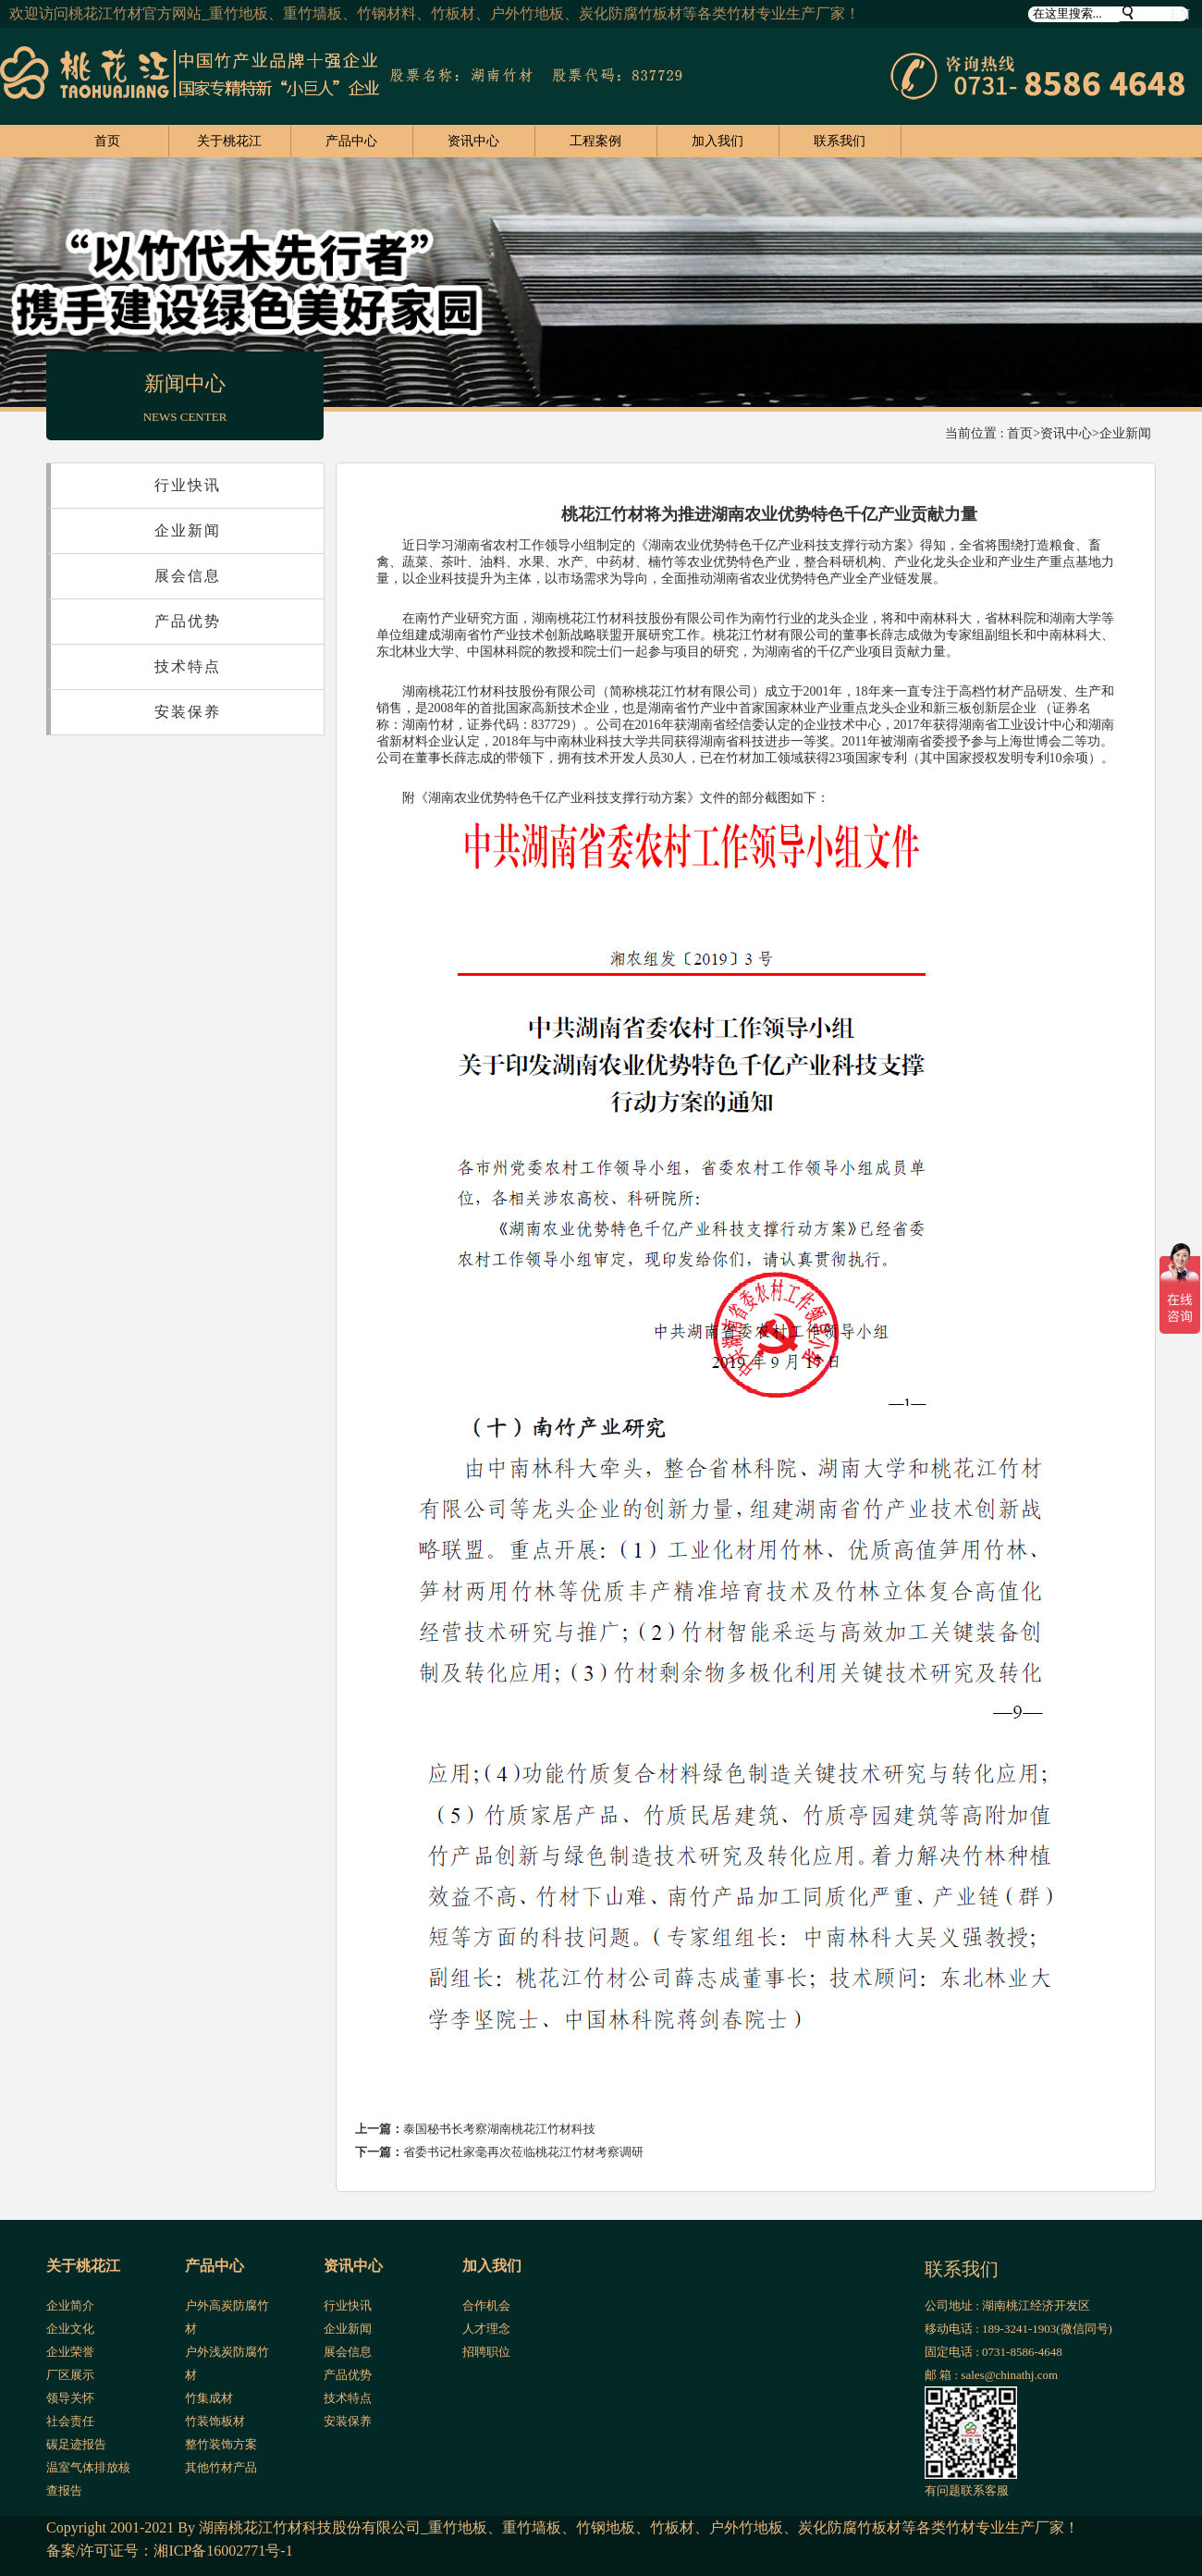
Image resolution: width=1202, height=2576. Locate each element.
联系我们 (839, 141)
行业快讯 (187, 485)
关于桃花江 (229, 141)
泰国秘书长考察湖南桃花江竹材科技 (499, 2129)
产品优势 (187, 621)
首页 (107, 141)
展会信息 (187, 576)
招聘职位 (486, 2352)
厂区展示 (70, 2375)
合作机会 (486, 2305)
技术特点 (187, 666)
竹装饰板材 (215, 2421)
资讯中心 (473, 141)
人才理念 (486, 2329)
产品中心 (351, 141)
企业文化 (70, 2329)
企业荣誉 (70, 2352)
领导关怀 (70, 2398)
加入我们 (717, 141)
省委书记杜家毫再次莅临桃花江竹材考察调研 (523, 2152)
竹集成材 (209, 2398)
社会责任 (70, 2421)
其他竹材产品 (221, 2467)
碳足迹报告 (76, 2444)
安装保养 (187, 712)
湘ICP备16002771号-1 (222, 2550)
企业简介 (70, 2305)
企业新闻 (1125, 433)
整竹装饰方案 (221, 2444)
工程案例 (595, 141)
